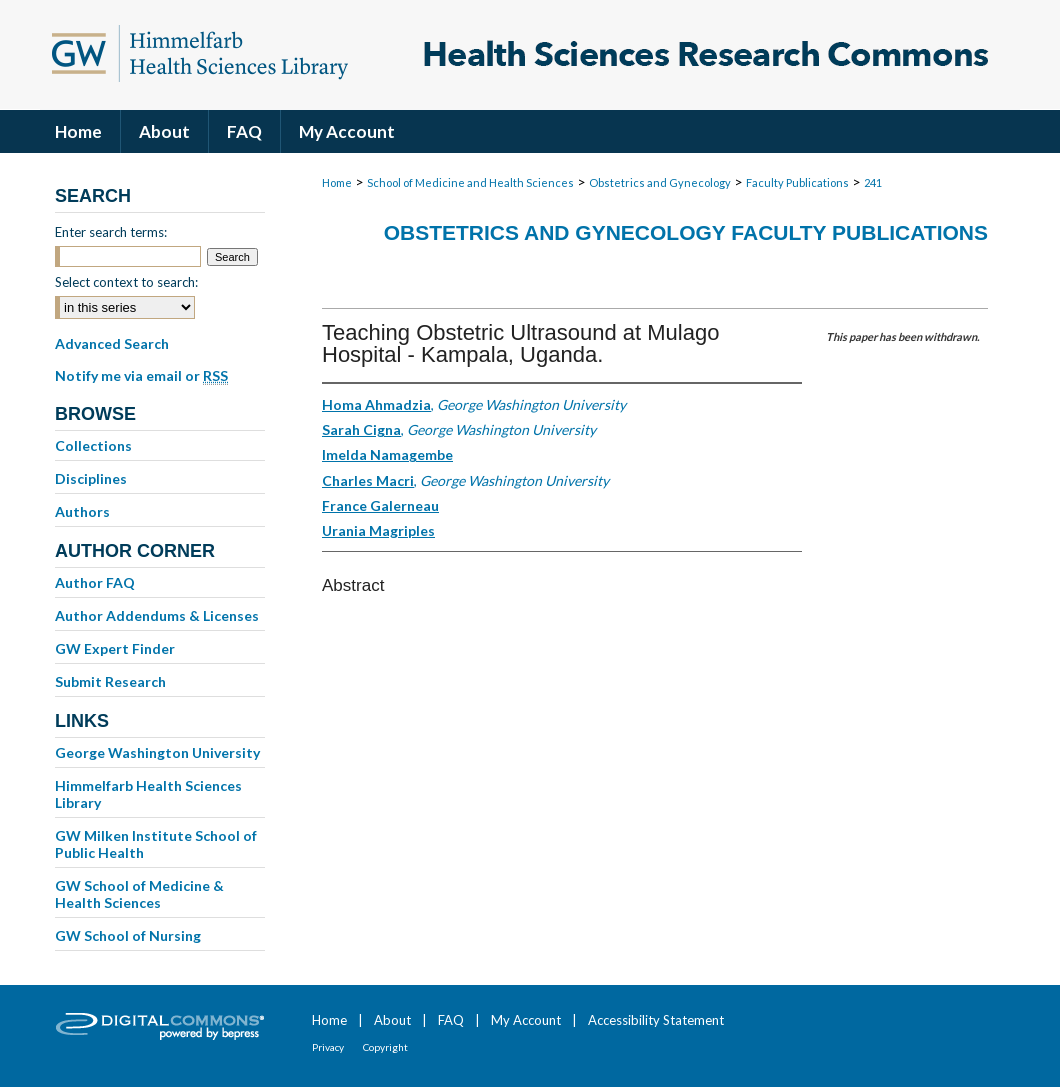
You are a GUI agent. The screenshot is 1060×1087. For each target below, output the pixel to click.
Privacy (328, 1047)
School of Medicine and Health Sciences (470, 182)
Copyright (385, 1047)
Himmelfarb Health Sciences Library (148, 794)
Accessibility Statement (656, 1020)
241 (873, 182)
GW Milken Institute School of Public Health (156, 844)
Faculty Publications (797, 182)
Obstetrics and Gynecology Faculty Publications (686, 232)
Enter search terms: (111, 232)
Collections (93, 445)
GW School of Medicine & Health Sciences (139, 894)
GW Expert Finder (115, 648)
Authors (82, 511)
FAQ (451, 1020)
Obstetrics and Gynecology (660, 182)
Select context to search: (126, 282)
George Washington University (157, 752)
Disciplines (91, 478)
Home (337, 182)
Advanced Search (112, 343)
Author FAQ (95, 582)
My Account (526, 1020)
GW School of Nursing (128, 935)
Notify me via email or (141, 376)
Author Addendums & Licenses (157, 615)
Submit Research (110, 681)
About (392, 1020)
